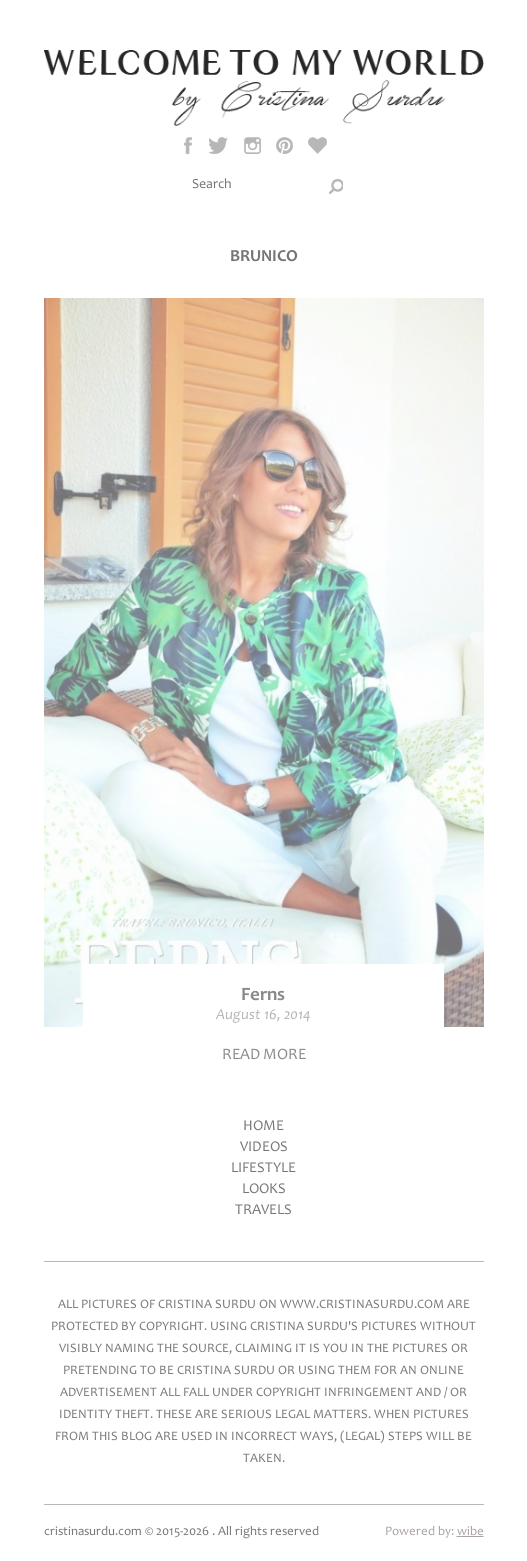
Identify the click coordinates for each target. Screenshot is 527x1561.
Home (263, 1126)
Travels (263, 1210)
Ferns (263, 995)
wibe (470, 1532)
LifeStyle (263, 1168)
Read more (264, 1055)
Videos (264, 1147)
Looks (264, 1189)
